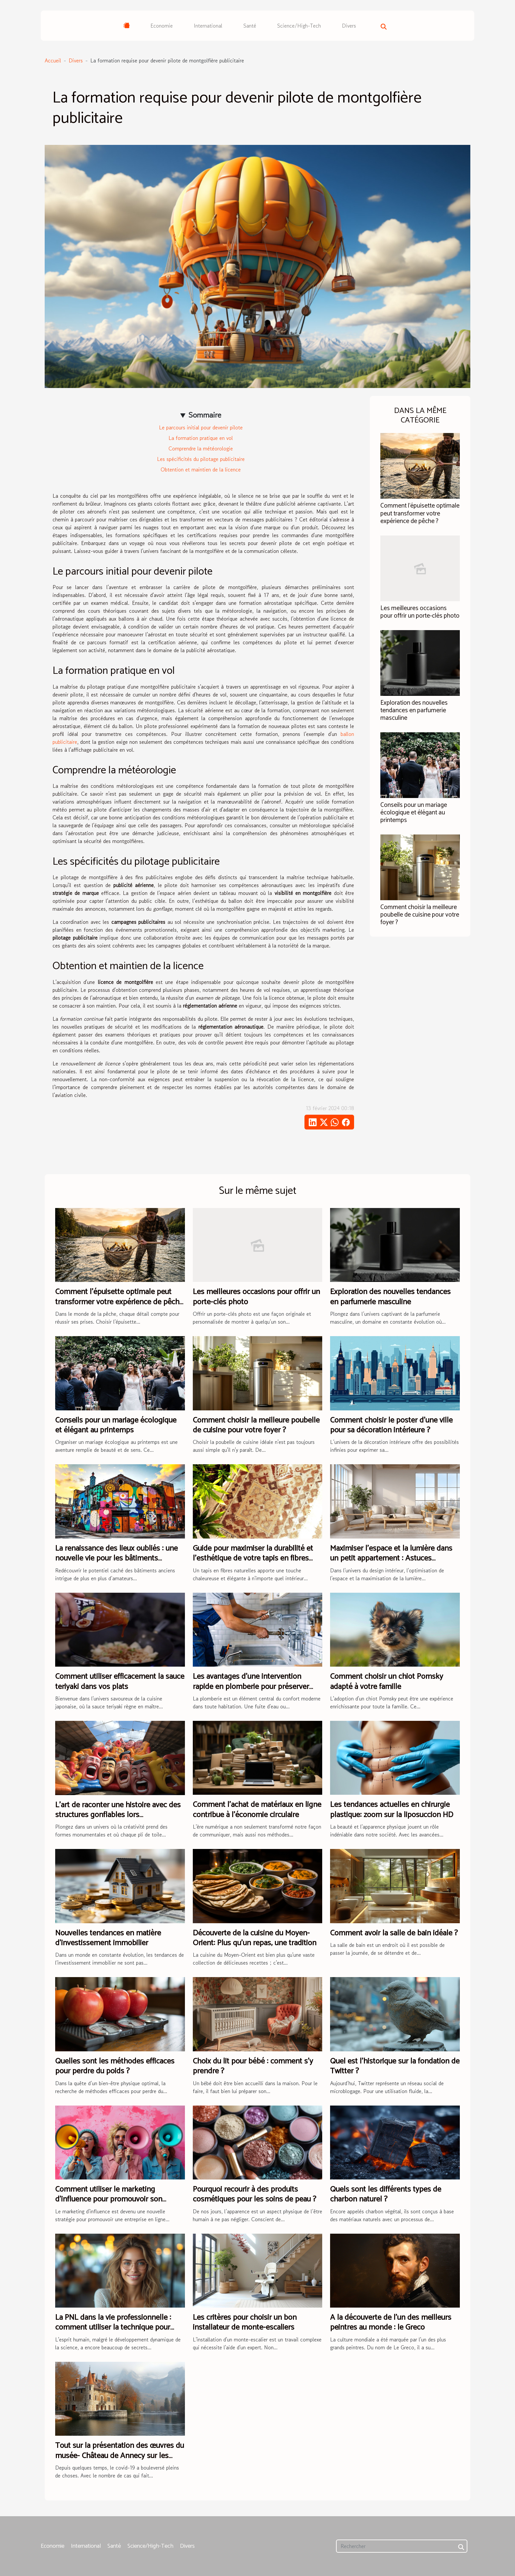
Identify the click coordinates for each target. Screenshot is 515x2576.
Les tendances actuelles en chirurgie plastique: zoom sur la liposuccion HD (391, 1809)
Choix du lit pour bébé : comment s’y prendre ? (253, 2066)
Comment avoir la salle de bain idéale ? (394, 1933)
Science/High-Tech (299, 26)
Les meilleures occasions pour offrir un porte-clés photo (419, 612)
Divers (349, 26)
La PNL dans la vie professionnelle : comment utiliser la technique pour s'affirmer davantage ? (113, 2327)
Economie (161, 26)
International (208, 26)
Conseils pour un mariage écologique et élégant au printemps (413, 812)
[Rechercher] (401, 2546)
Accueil (53, 60)
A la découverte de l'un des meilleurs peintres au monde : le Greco (390, 2322)
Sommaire (205, 415)
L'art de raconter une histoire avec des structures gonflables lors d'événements (118, 1815)
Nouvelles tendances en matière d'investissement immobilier (108, 1938)
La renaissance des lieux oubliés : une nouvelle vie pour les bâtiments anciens (116, 1558)
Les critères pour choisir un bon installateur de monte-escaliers (245, 2322)
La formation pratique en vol (200, 438)
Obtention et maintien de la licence (201, 469)
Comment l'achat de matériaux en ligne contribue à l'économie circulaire (257, 1809)
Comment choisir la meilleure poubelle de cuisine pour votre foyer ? (419, 914)
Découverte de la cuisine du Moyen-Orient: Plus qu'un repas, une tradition (254, 1938)
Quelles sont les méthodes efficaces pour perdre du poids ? (114, 2066)
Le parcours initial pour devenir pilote (201, 427)
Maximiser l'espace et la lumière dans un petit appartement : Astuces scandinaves (391, 1558)
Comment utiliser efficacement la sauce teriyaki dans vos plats (119, 1681)
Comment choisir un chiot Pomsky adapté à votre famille (386, 1681)
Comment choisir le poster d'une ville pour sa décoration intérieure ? (391, 1425)
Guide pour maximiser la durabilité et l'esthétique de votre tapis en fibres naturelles (253, 1558)
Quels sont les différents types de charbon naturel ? (385, 2194)
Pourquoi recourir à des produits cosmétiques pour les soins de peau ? (254, 2194)
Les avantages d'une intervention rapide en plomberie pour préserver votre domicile (251, 1686)
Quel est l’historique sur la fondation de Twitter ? (394, 2066)
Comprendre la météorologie (200, 448)
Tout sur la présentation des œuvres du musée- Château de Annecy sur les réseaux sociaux (119, 2455)
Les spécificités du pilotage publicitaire (201, 459)
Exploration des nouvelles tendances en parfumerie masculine (414, 710)
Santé (249, 26)
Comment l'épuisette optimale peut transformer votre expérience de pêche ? (419, 513)
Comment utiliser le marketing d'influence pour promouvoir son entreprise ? (108, 2199)
